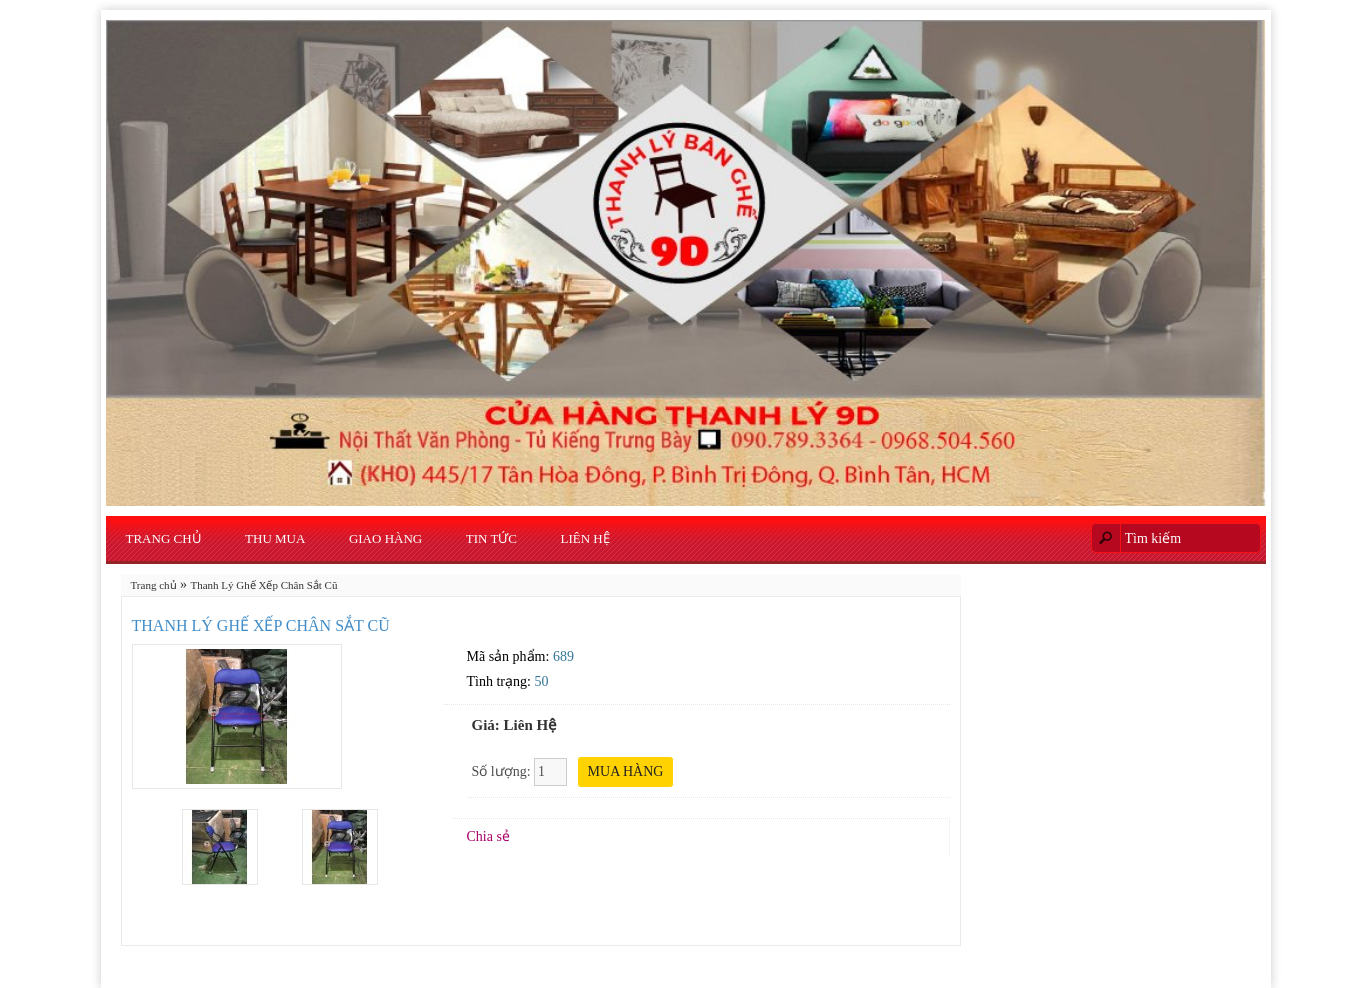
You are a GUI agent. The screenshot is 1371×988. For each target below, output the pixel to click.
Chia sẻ (488, 836)
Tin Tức (491, 538)
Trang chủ (164, 538)
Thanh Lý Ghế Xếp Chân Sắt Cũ (264, 585)
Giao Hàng (385, 538)
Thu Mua (275, 538)
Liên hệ (585, 538)
